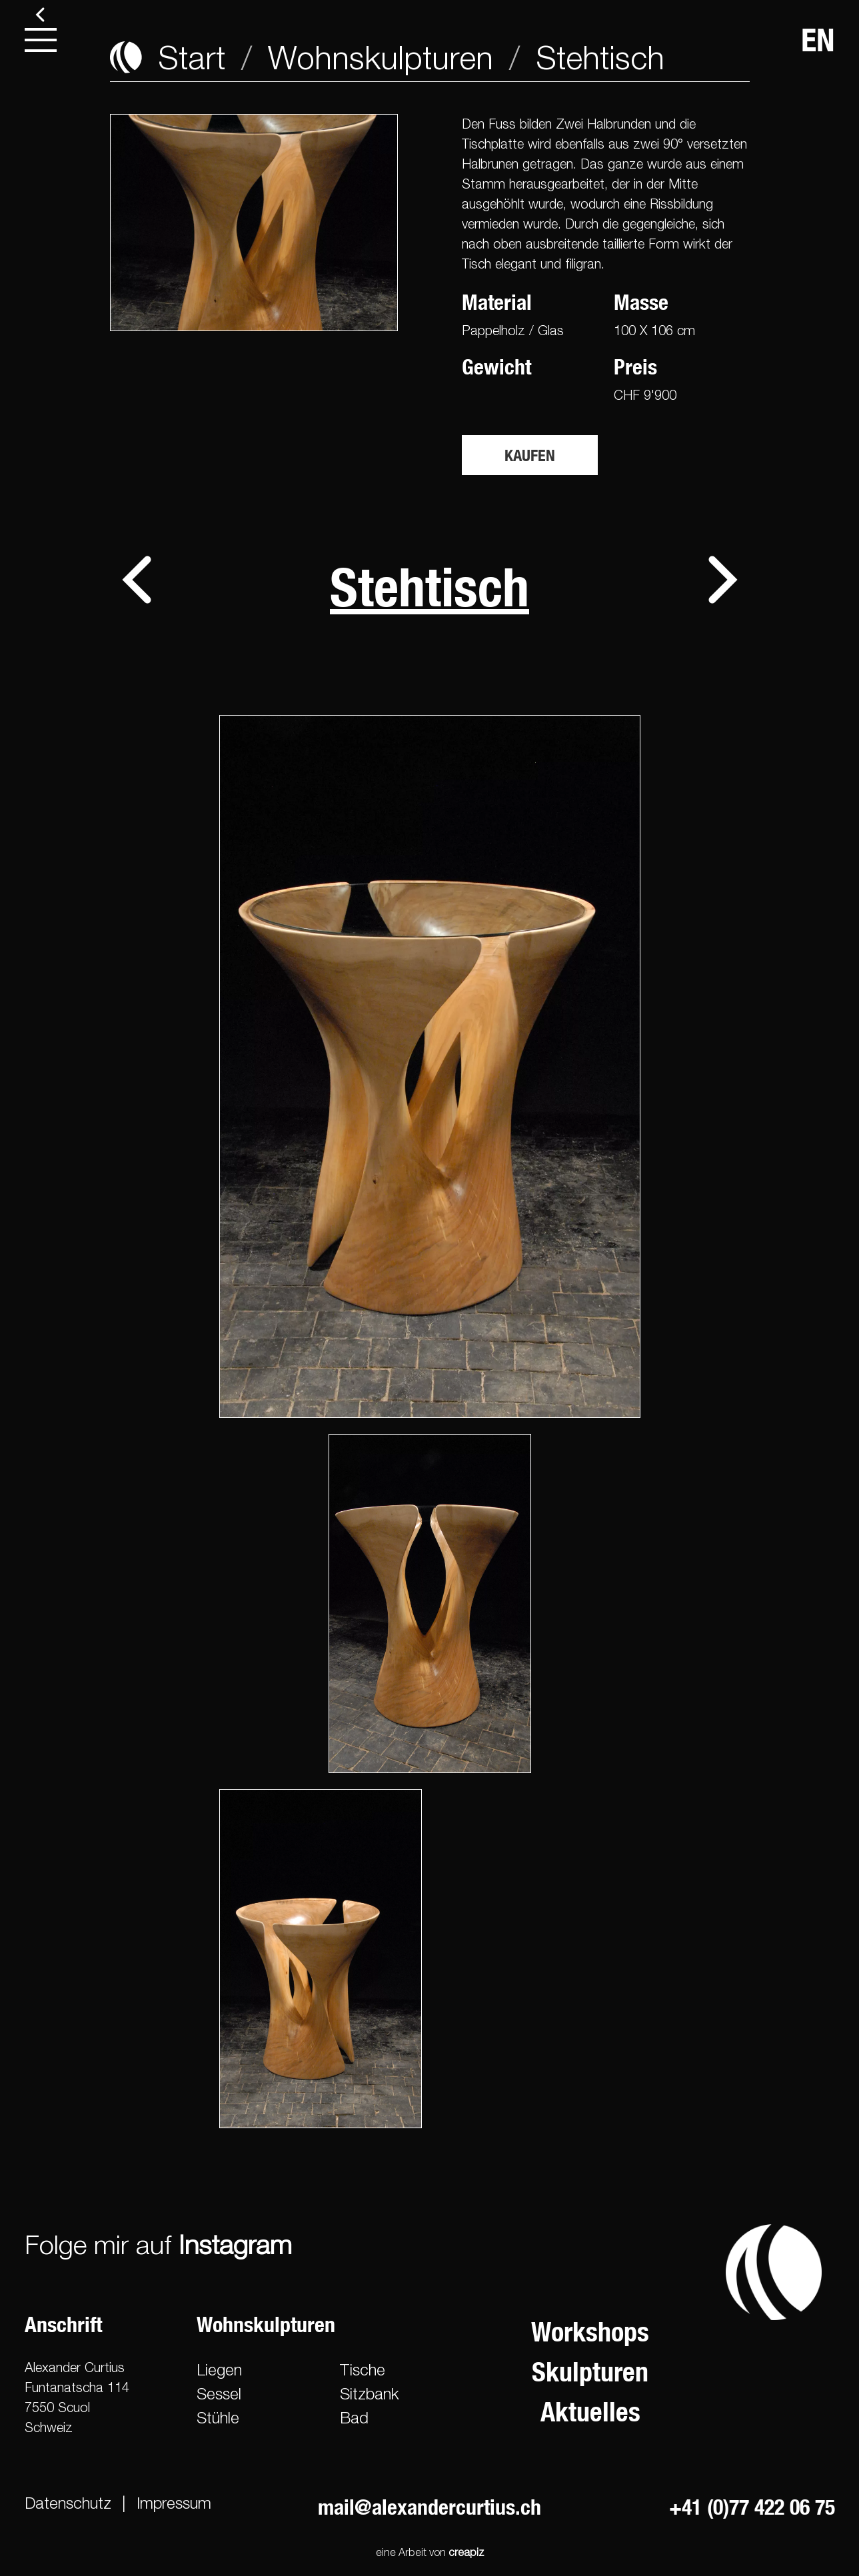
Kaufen (529, 455)
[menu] (41, 40)
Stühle (218, 2417)
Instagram (235, 2244)
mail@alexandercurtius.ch (429, 2506)
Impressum (174, 2502)
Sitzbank (369, 2393)
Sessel (219, 2393)
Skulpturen (590, 2371)
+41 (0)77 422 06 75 (752, 2506)
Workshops (590, 2331)
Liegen (219, 2369)
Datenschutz (68, 2502)
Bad (354, 2417)
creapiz (466, 2552)
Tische (362, 2369)
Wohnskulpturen (380, 57)
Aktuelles (590, 2411)
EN (818, 40)
